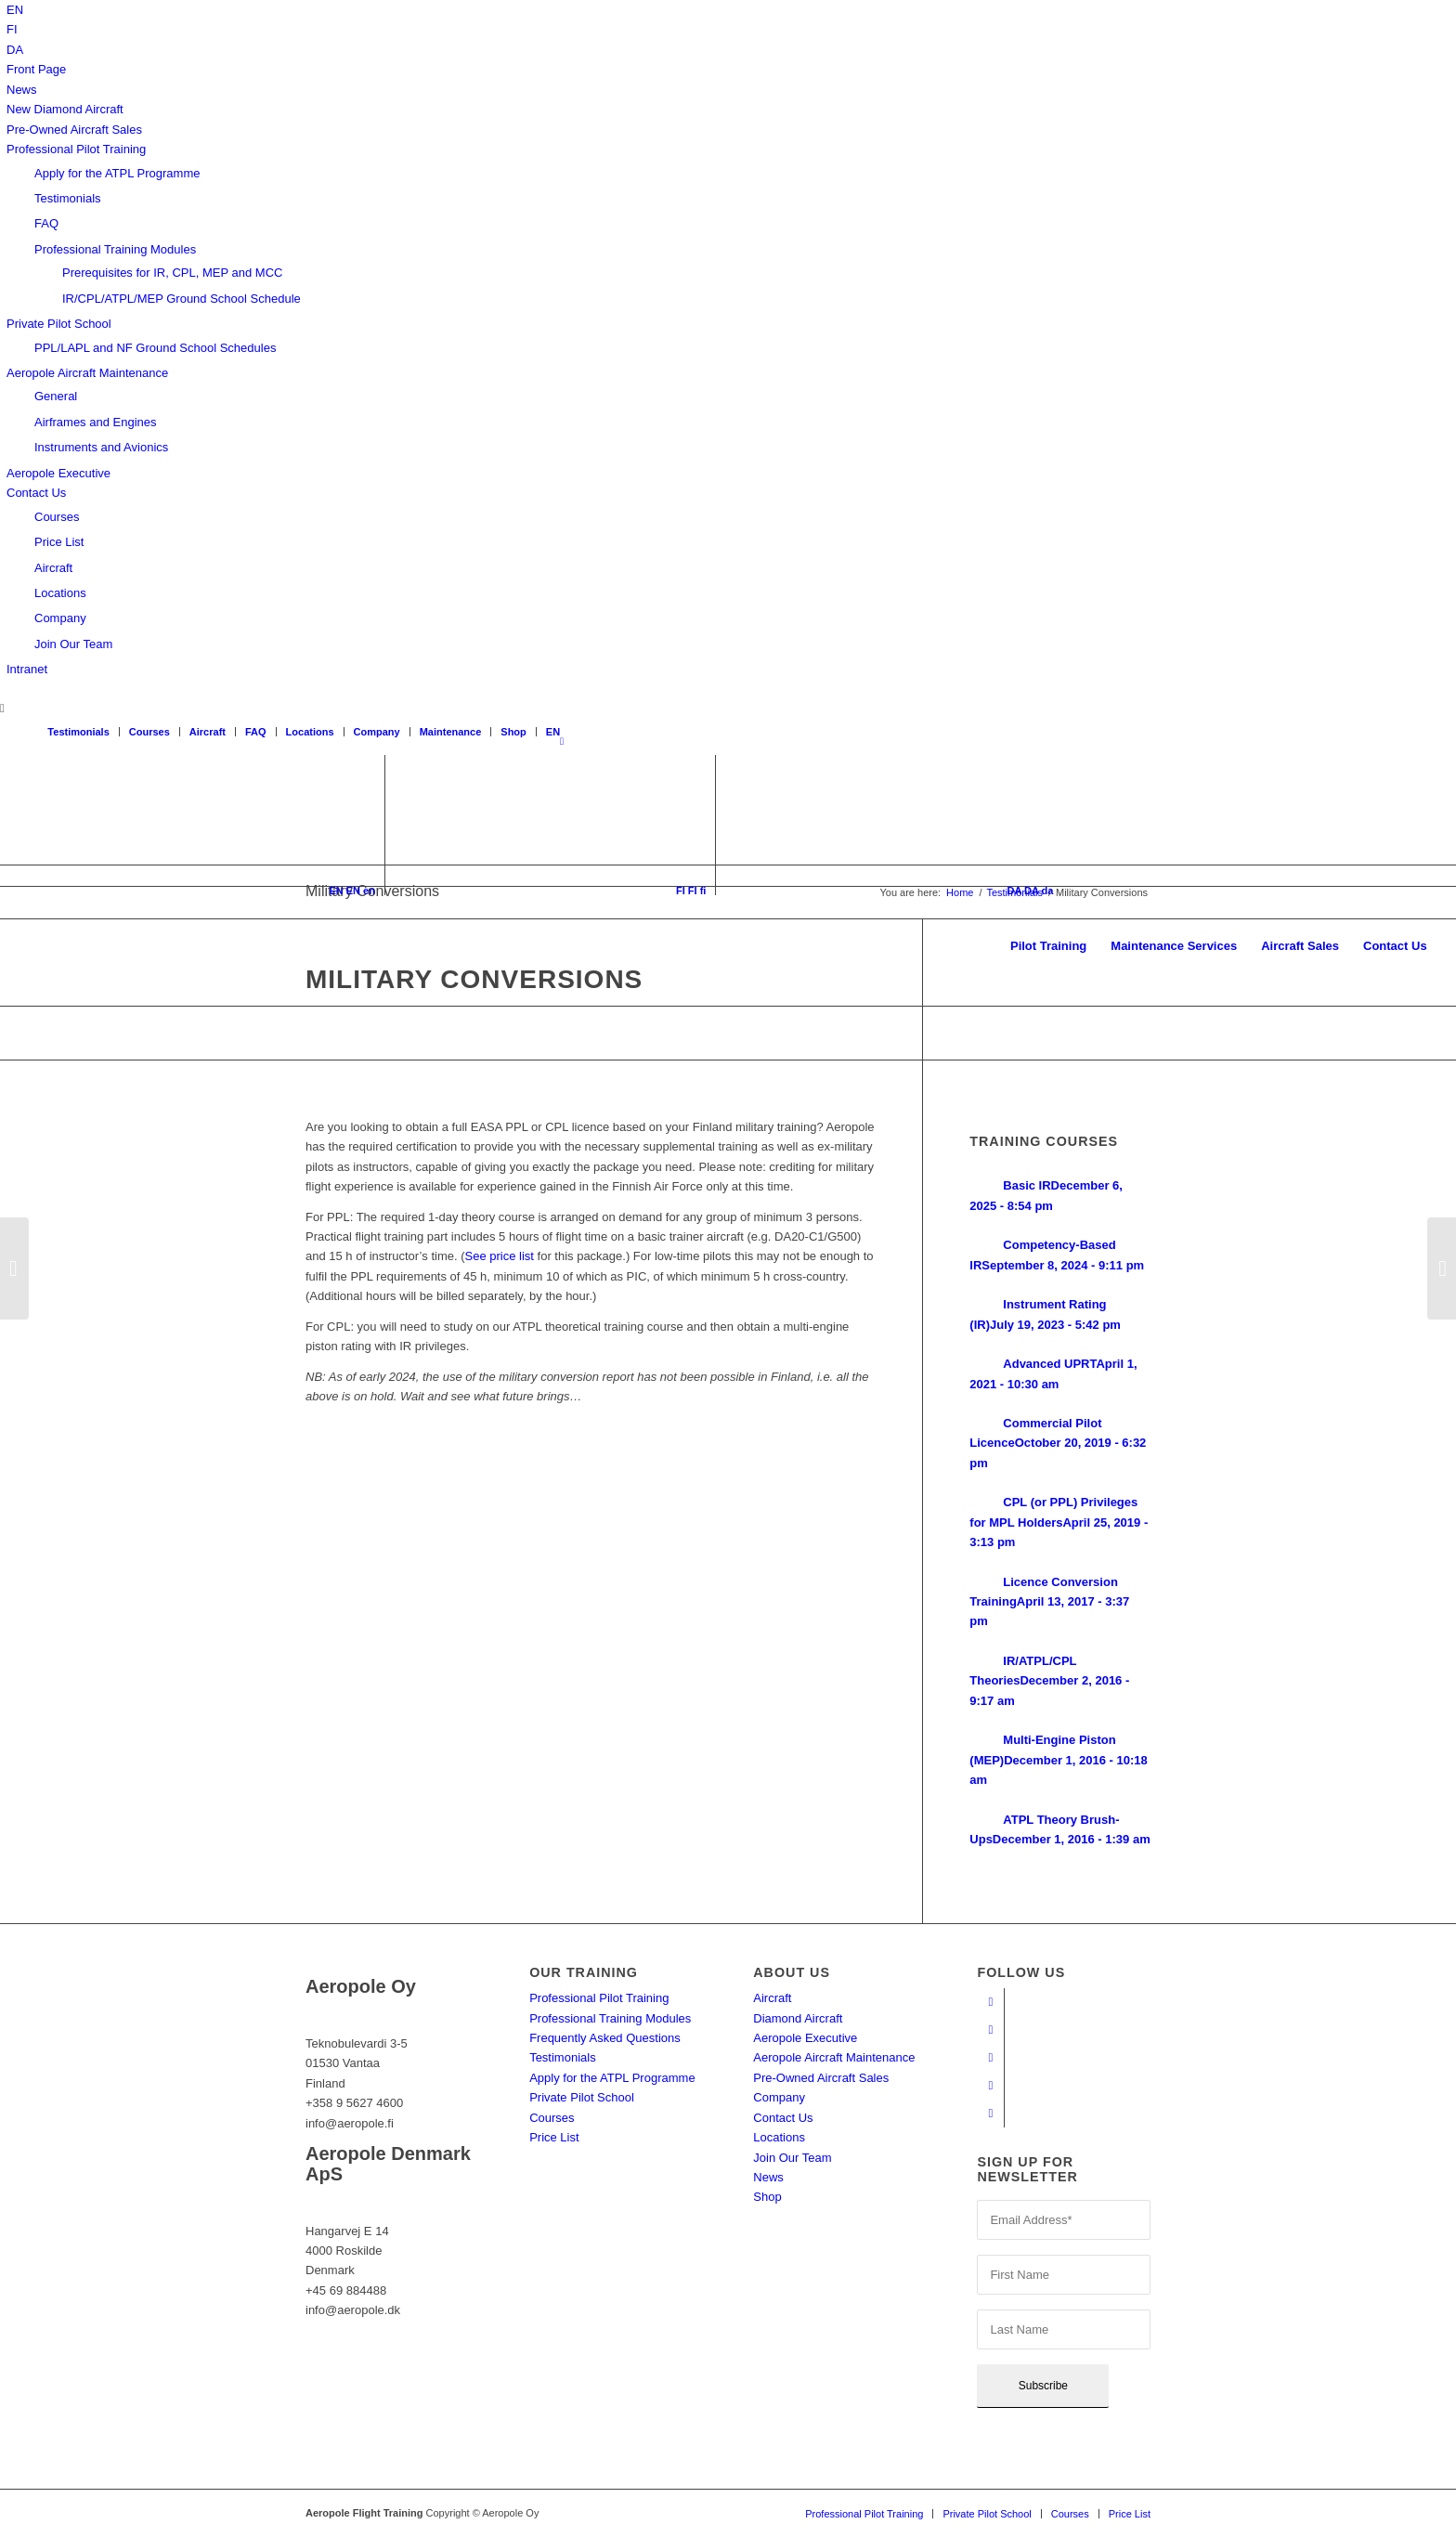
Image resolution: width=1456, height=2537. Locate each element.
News (21, 90)
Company (60, 618)
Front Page (36, 69)
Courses (56, 517)
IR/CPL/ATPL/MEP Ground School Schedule (181, 299)
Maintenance (451, 731)
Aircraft (53, 568)
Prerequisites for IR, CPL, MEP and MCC (172, 273)
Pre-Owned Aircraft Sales (74, 130)
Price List (59, 542)
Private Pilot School (58, 324)
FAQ (46, 223)
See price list (499, 1256)
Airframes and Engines (95, 422)
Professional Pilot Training (76, 149)
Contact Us (36, 493)
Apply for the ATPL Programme (117, 173)
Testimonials (67, 198)
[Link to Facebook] (990, 2002)
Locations (60, 593)
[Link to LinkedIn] (990, 2086)
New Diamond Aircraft (65, 109)
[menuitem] (14, 10)
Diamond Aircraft (797, 2018)
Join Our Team (73, 644)
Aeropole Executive (58, 473)
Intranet (26, 669)
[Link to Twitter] (990, 2113)
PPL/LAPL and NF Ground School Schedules (155, 348)
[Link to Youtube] (990, 2030)
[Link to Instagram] (990, 2058)
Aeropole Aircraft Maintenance (87, 373)
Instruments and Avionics (101, 447)
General (55, 396)
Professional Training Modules (115, 249)
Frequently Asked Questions (605, 2038)
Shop (513, 731)
